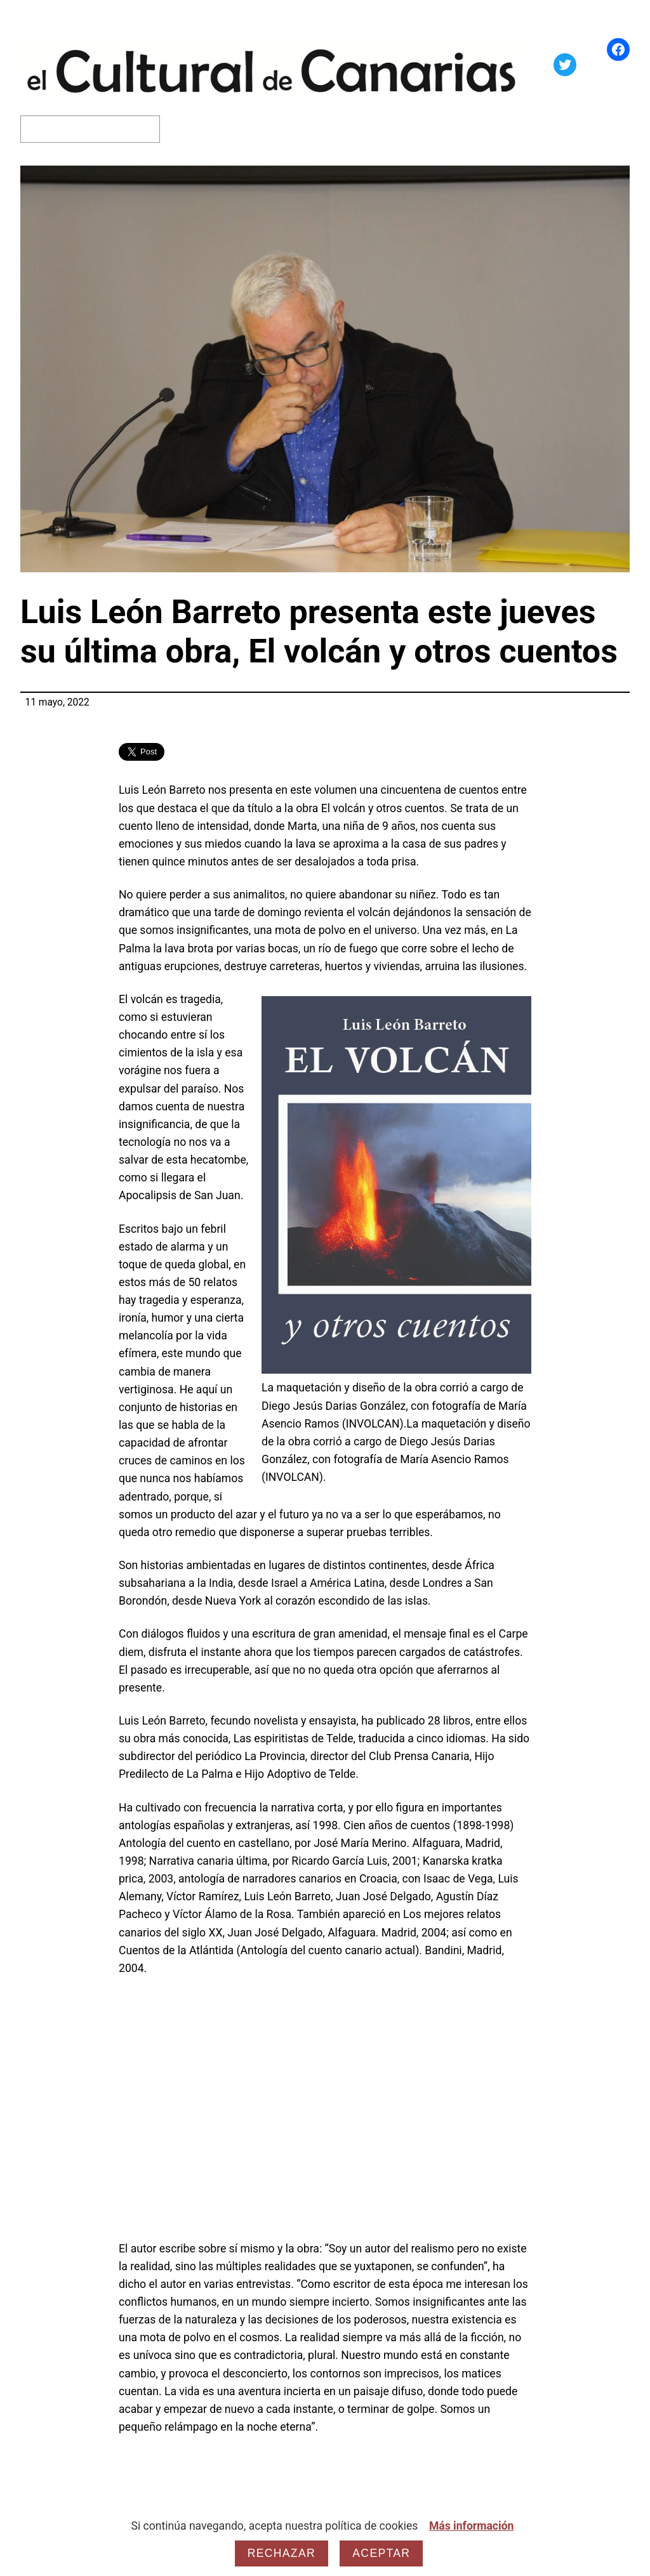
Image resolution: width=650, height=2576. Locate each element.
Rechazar (281, 2553)
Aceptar (381, 2553)
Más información (471, 2526)
